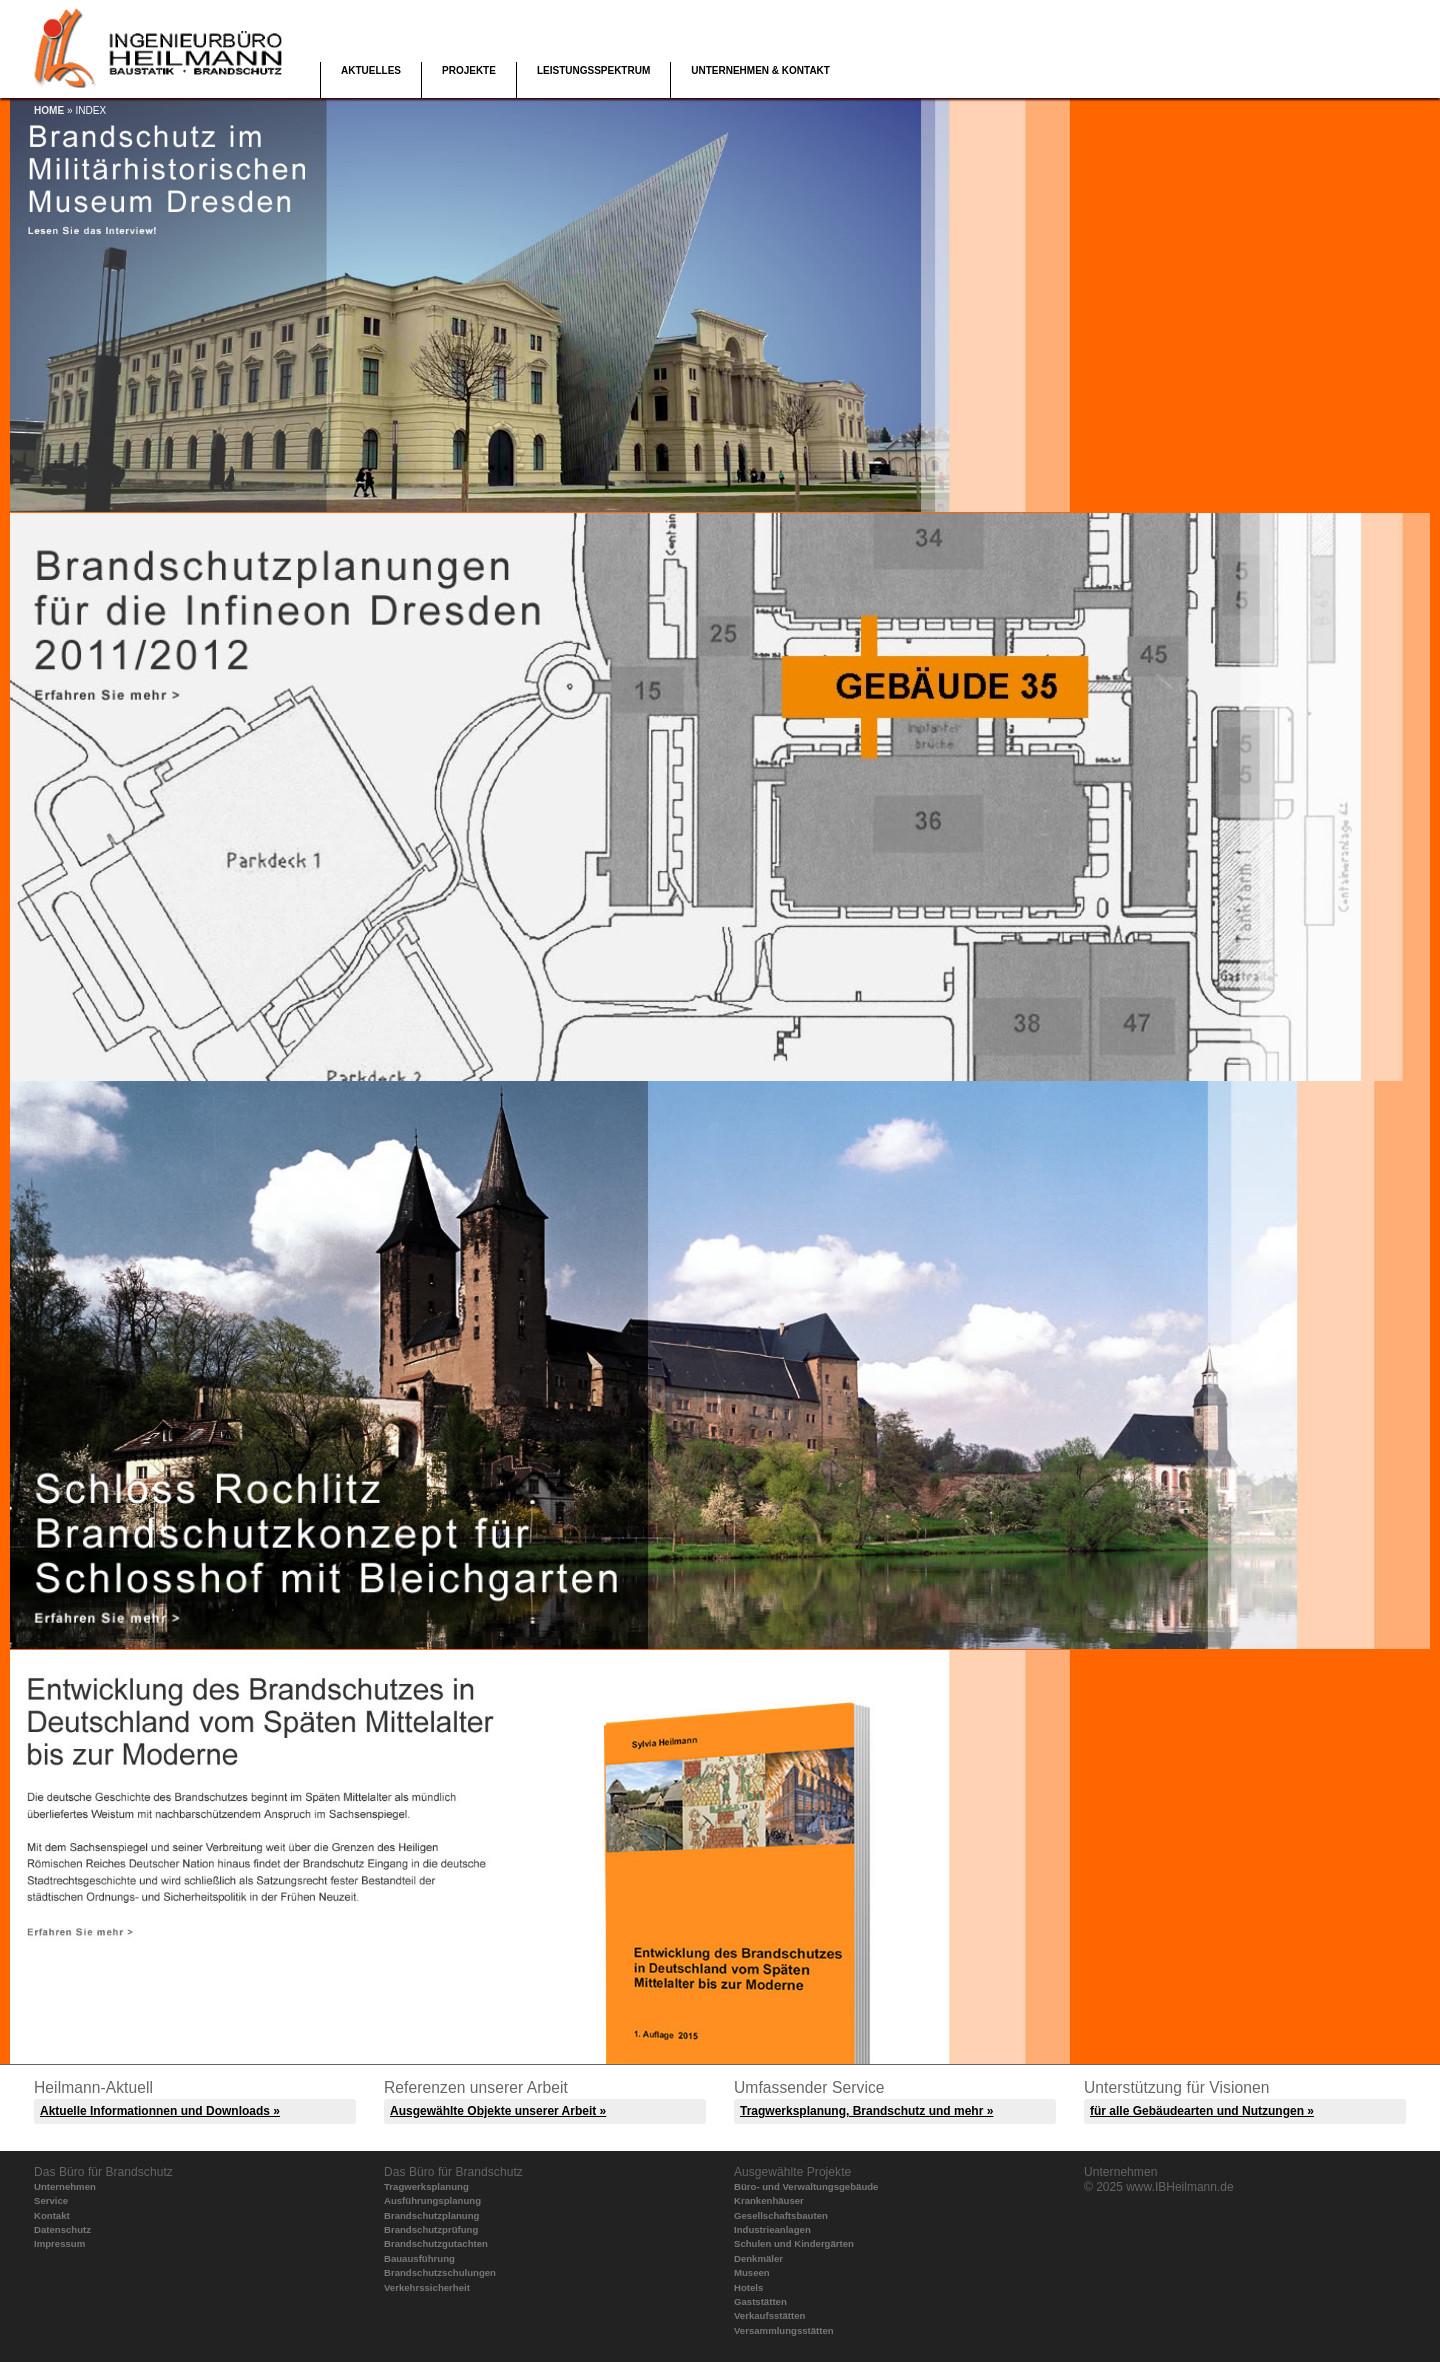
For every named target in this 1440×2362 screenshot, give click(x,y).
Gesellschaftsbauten (781, 2215)
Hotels (748, 2287)
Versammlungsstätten (784, 2330)
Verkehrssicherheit (427, 2287)
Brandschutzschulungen (440, 2272)
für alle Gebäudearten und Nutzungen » (1202, 2111)
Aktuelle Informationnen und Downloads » (160, 2111)
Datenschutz (62, 2229)
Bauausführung (419, 2258)
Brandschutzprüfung (431, 2229)
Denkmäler (758, 2258)
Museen (752, 2272)
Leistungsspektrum (593, 70)
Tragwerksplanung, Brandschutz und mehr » (866, 2111)
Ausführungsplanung (432, 2200)
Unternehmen (65, 2186)
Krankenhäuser (769, 2200)
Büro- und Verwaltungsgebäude (806, 2186)
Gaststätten (760, 2301)
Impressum (59, 2243)
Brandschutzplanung (431, 2215)
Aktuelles (371, 70)
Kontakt (52, 2215)
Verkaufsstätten (769, 2315)
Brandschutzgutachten (436, 2243)
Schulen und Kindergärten (794, 2243)
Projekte (469, 70)
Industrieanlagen (772, 2229)
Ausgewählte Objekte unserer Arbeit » (498, 2111)
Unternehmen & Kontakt (760, 70)
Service (51, 2200)
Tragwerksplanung (426, 2186)
